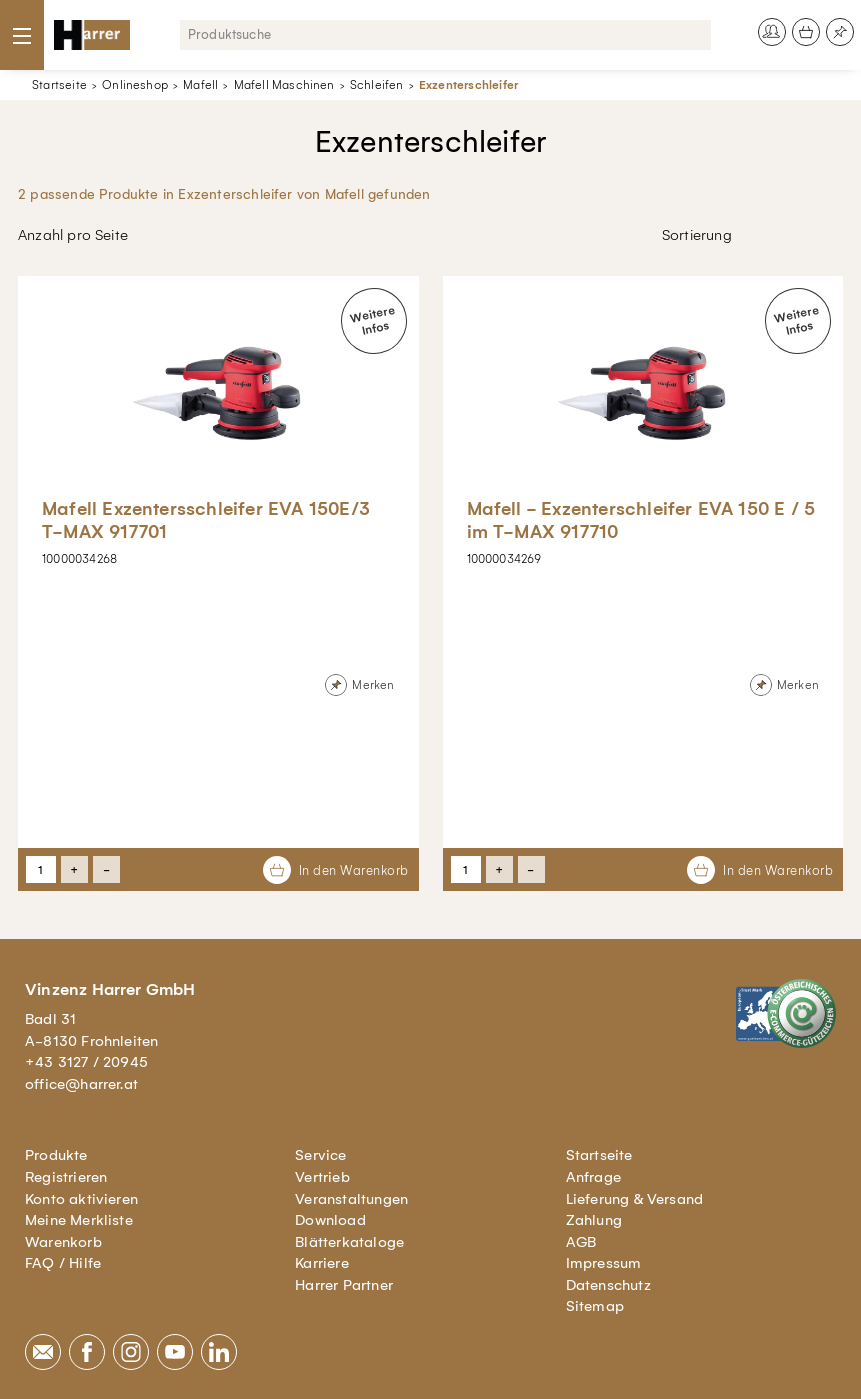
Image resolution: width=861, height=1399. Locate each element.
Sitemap (595, 1306)
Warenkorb (63, 1242)
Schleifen (377, 85)
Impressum (604, 1263)
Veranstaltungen (351, 1199)
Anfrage (593, 1177)
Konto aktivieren (81, 1199)
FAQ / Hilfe (63, 1263)
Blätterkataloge (349, 1242)
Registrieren (66, 1177)
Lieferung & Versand (635, 1199)
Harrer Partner (344, 1285)
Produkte (56, 1155)
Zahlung (594, 1220)
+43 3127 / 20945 (86, 1062)
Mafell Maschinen (284, 85)
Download (330, 1220)
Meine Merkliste (79, 1220)
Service (320, 1155)
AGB (581, 1242)
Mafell (200, 85)
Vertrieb (322, 1177)
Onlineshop (135, 85)
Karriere (322, 1263)
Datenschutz (608, 1285)
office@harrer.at (81, 1084)
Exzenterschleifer (468, 85)
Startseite (59, 85)
